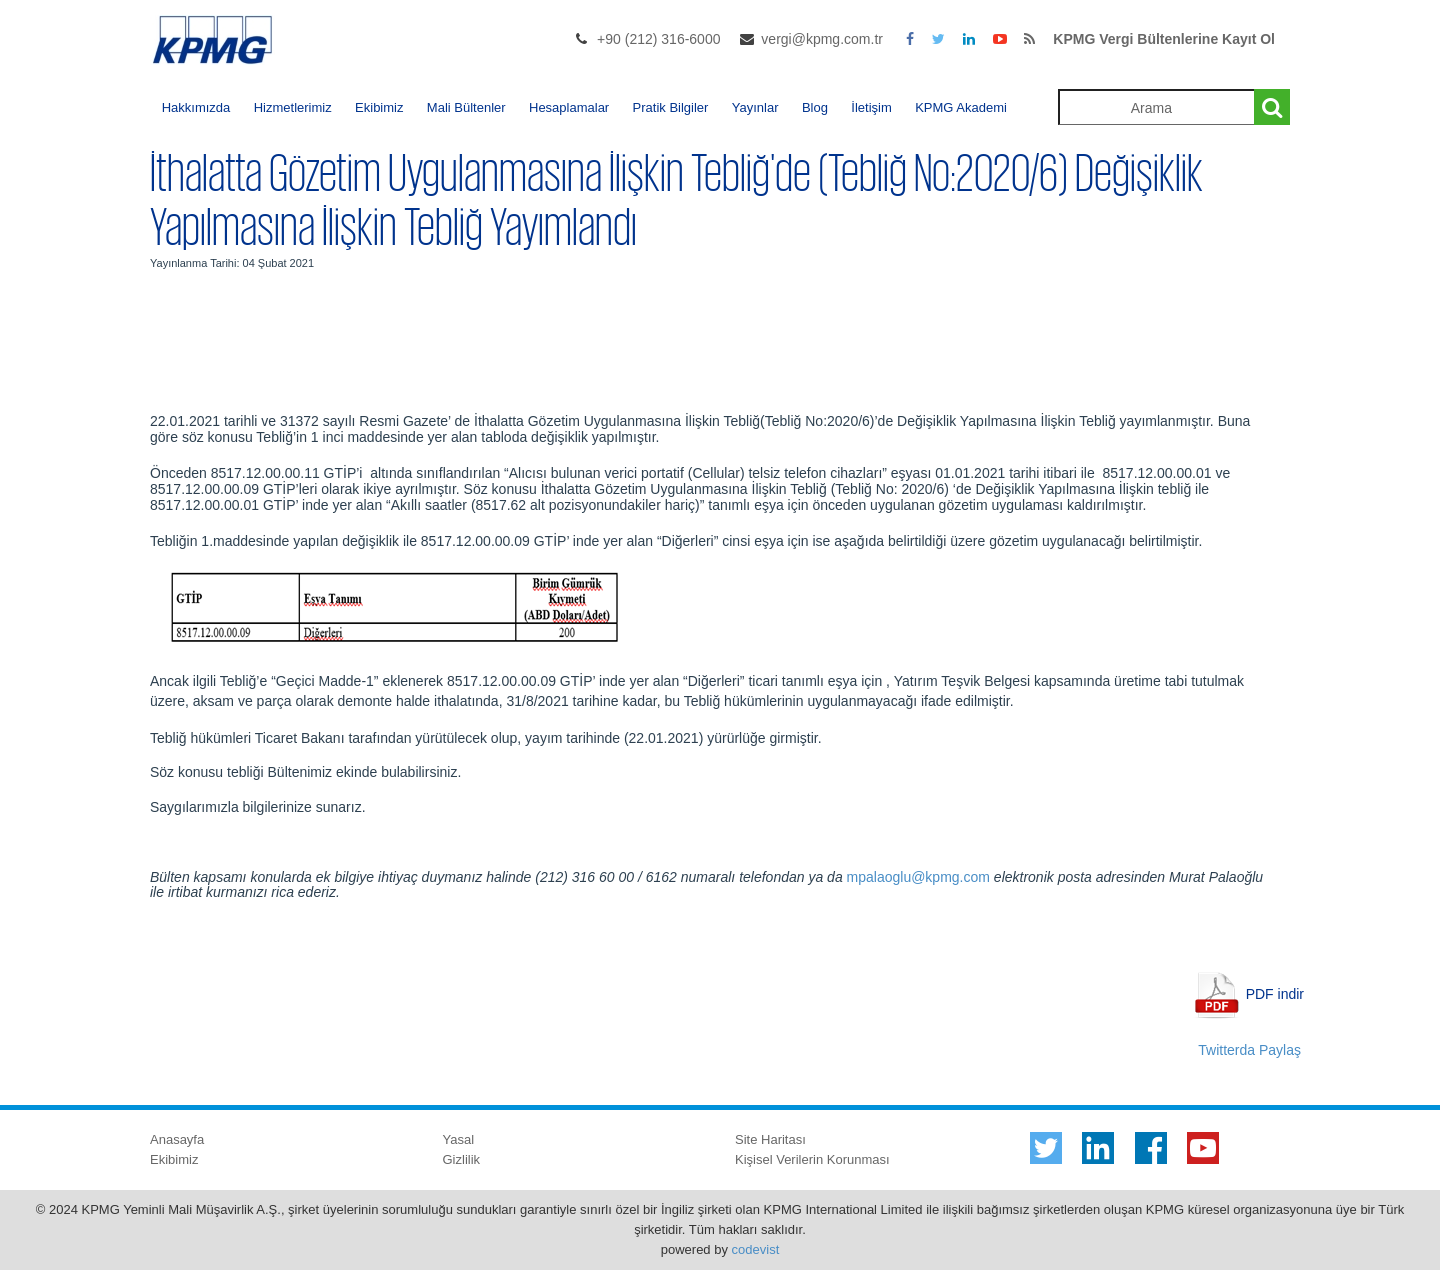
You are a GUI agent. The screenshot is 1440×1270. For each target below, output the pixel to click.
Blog (815, 107)
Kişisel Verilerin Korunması (812, 1159)
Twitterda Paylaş (1249, 1050)
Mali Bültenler (466, 107)
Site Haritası (770, 1139)
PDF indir (1275, 993)
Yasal (459, 1139)
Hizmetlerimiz (293, 107)
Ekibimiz (379, 107)
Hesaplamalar (569, 107)
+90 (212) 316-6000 (658, 39)
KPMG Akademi (961, 107)
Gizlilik (462, 1159)
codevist (756, 1249)
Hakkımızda (196, 107)
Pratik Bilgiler (671, 107)
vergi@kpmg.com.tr (822, 39)
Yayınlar (755, 107)
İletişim (871, 107)
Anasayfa (177, 1139)
